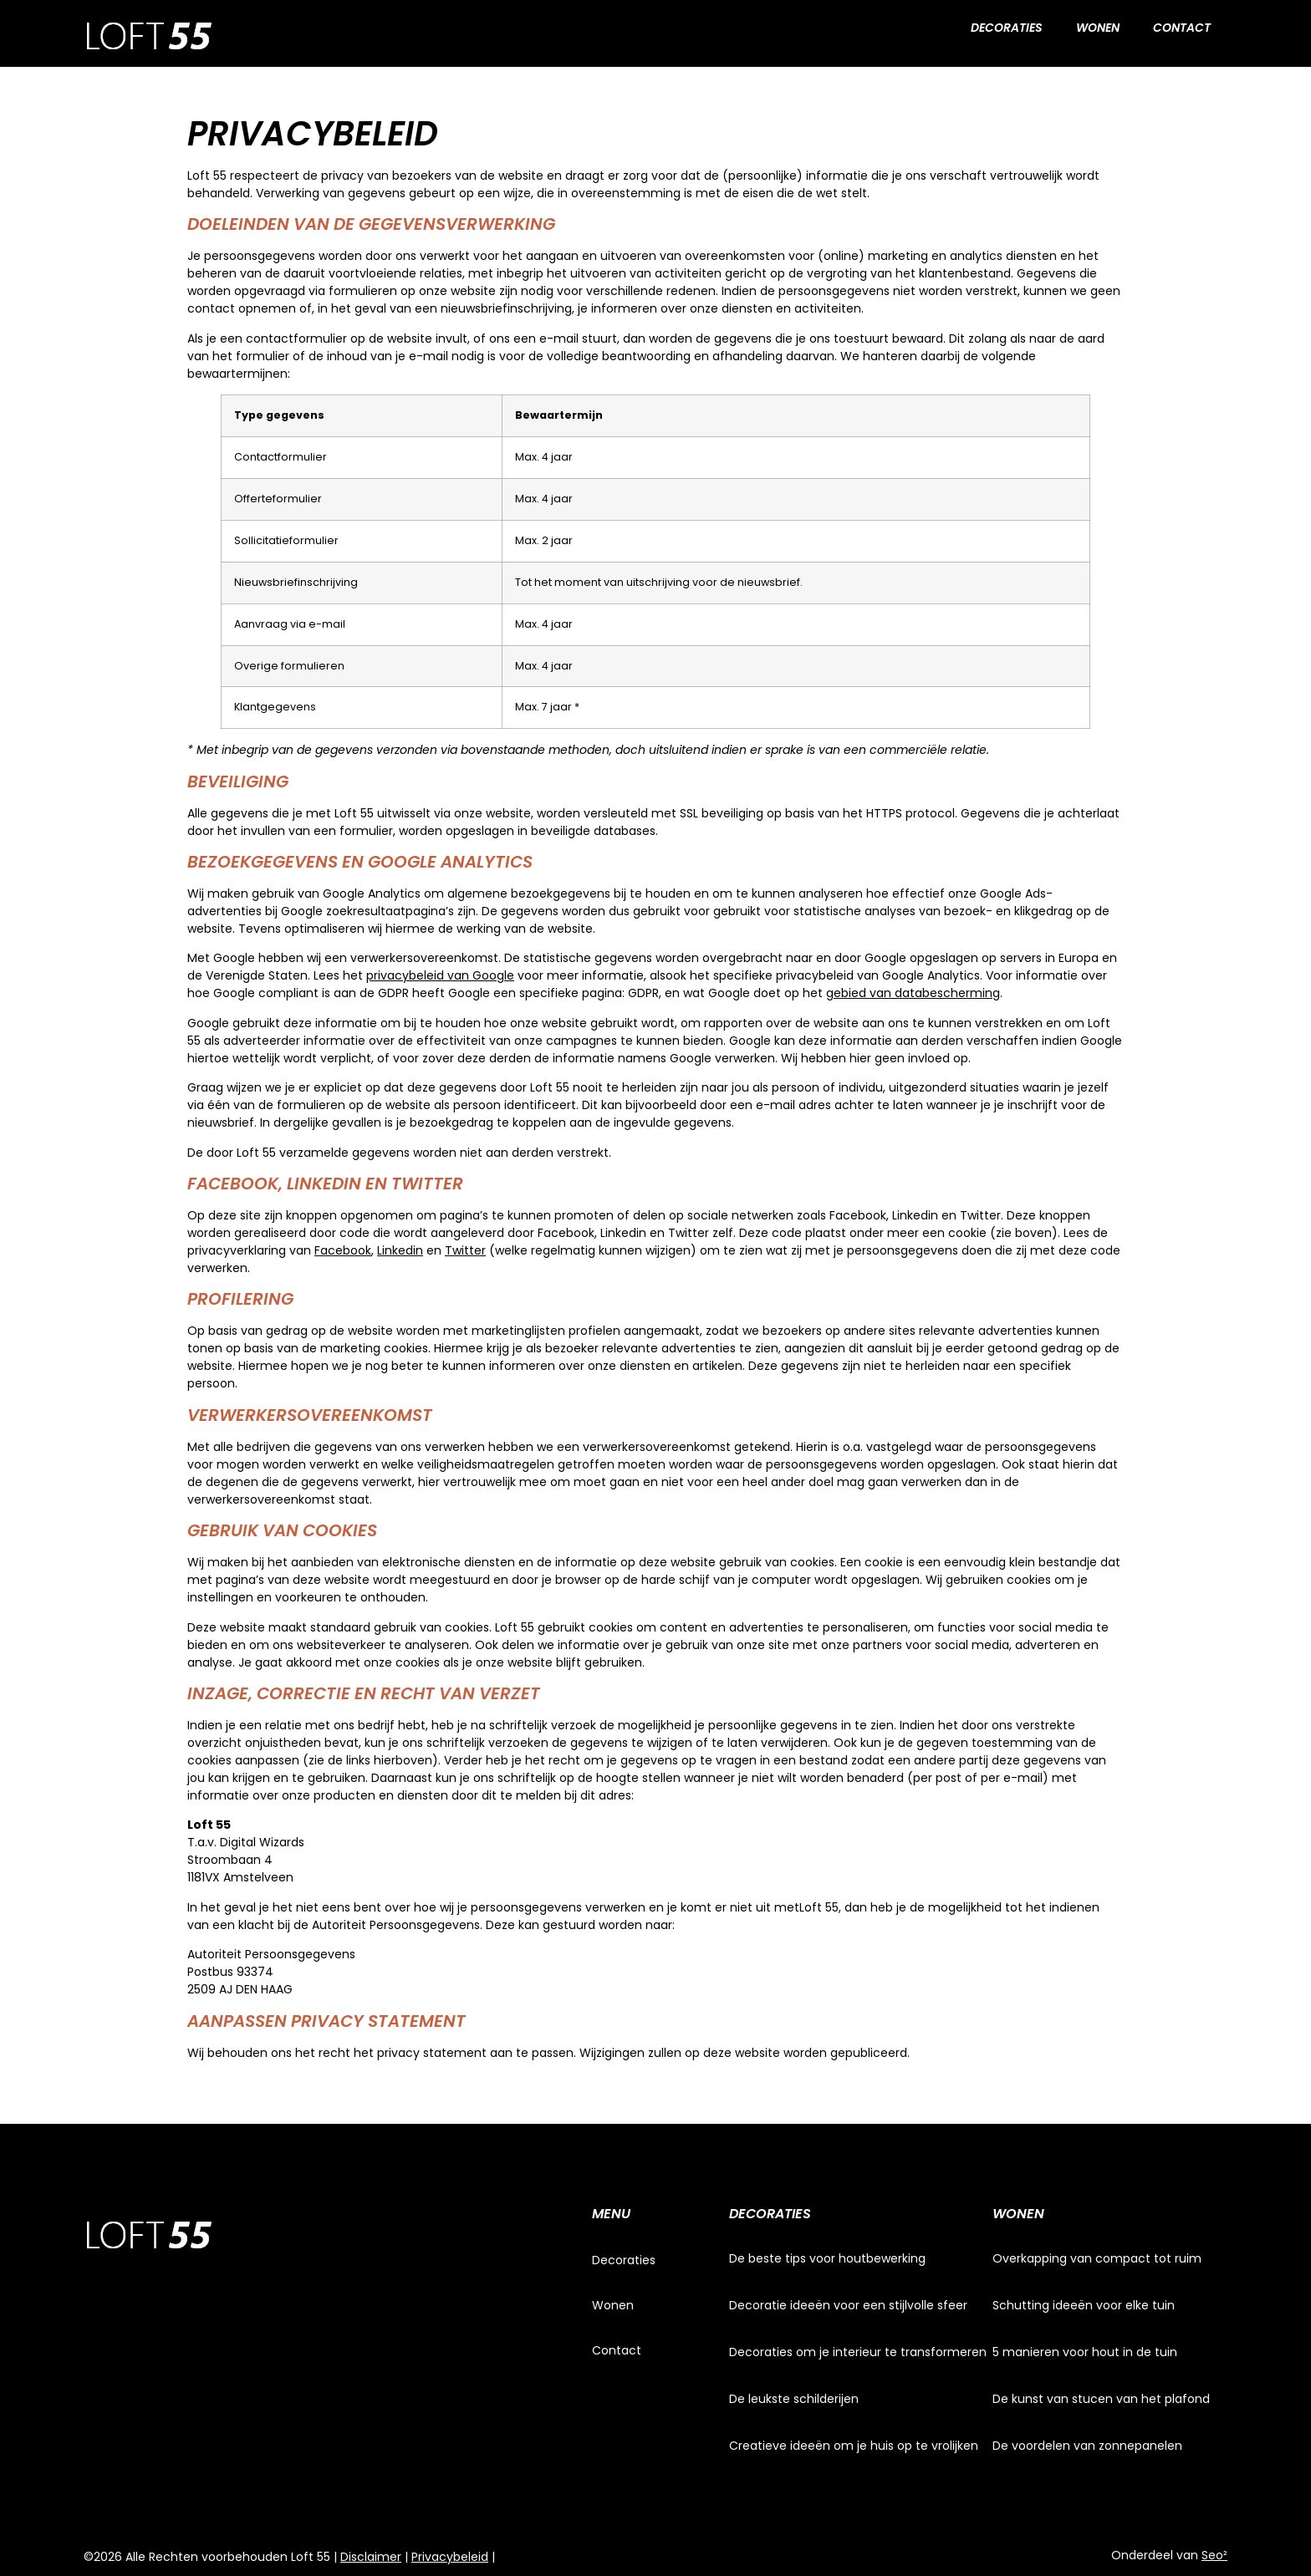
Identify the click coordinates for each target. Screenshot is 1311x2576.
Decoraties (1007, 27)
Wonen (1098, 27)
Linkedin (400, 1250)
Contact (1182, 27)
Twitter (465, 1250)
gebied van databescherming (913, 993)
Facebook (342, 1250)
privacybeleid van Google (440, 975)
